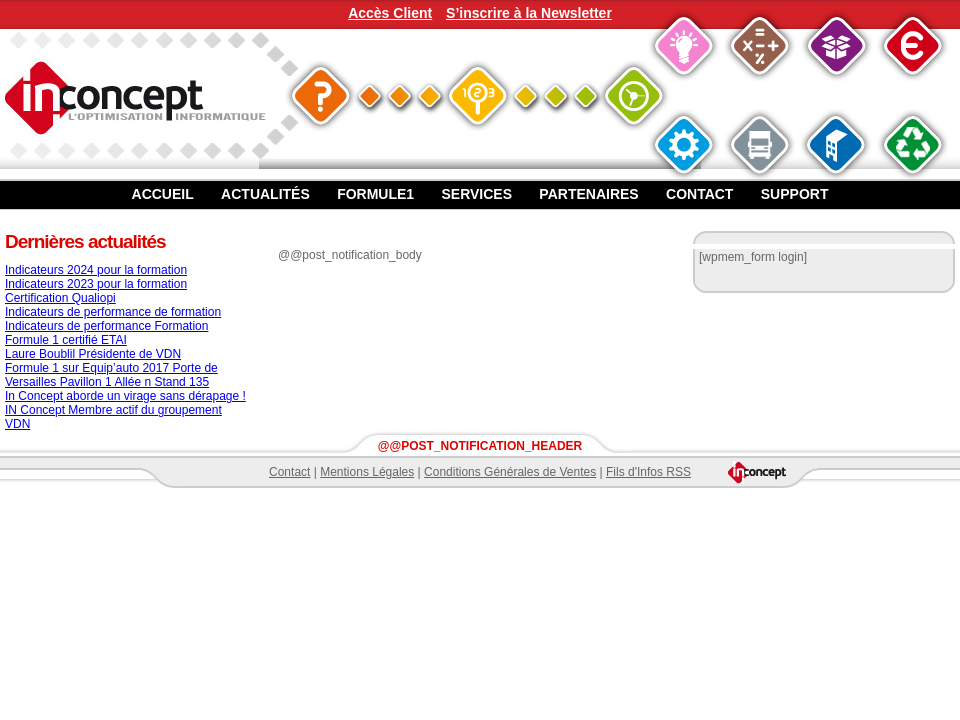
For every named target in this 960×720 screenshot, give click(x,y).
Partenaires (588, 194)
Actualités (265, 194)
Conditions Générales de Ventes (510, 472)
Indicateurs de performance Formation (106, 326)
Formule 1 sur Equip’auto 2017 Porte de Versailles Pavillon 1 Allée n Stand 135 (111, 375)
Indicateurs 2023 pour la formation (96, 284)
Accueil (163, 194)
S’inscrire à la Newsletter (529, 13)
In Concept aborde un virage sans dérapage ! (125, 396)
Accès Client (390, 13)
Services (476, 194)
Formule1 (375, 194)
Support (795, 194)
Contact (699, 194)
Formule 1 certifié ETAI (66, 340)
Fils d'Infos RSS (648, 472)
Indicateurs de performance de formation (113, 312)
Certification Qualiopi (60, 298)
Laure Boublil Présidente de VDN (93, 354)
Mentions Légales (367, 472)
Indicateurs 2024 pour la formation (96, 270)
